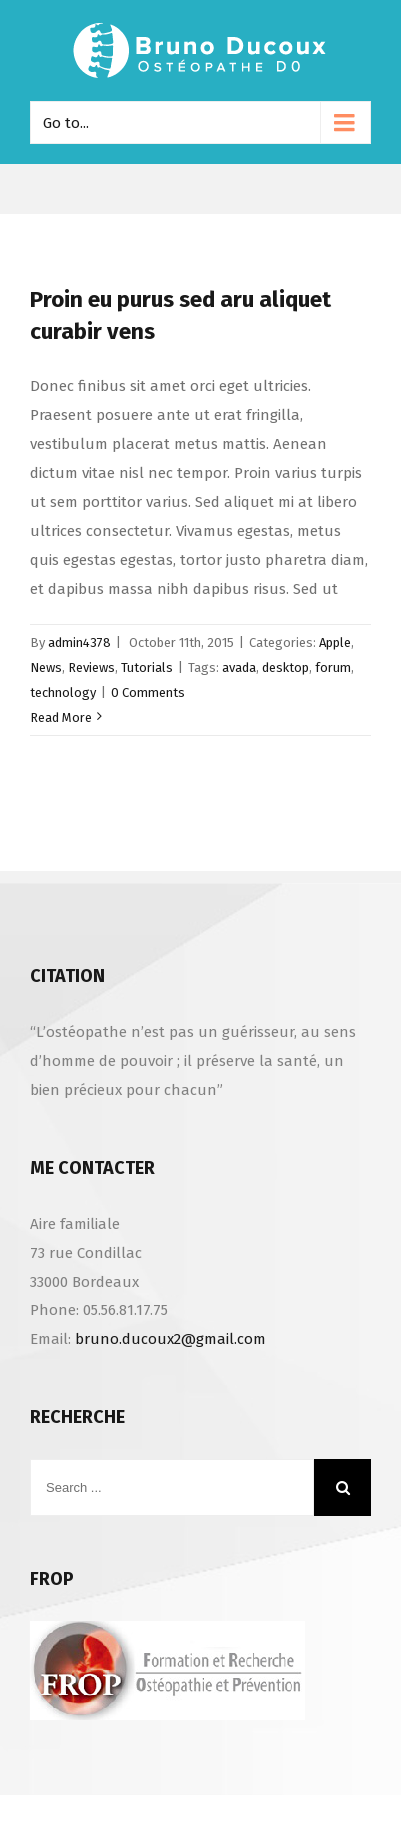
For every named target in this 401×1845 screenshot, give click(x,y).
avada (239, 667)
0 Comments (148, 692)
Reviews (91, 667)
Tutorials (147, 667)
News (46, 667)
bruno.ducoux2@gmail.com (170, 1339)
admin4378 (79, 642)
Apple (335, 642)
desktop (285, 667)
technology (63, 692)
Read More (61, 717)
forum (333, 667)
